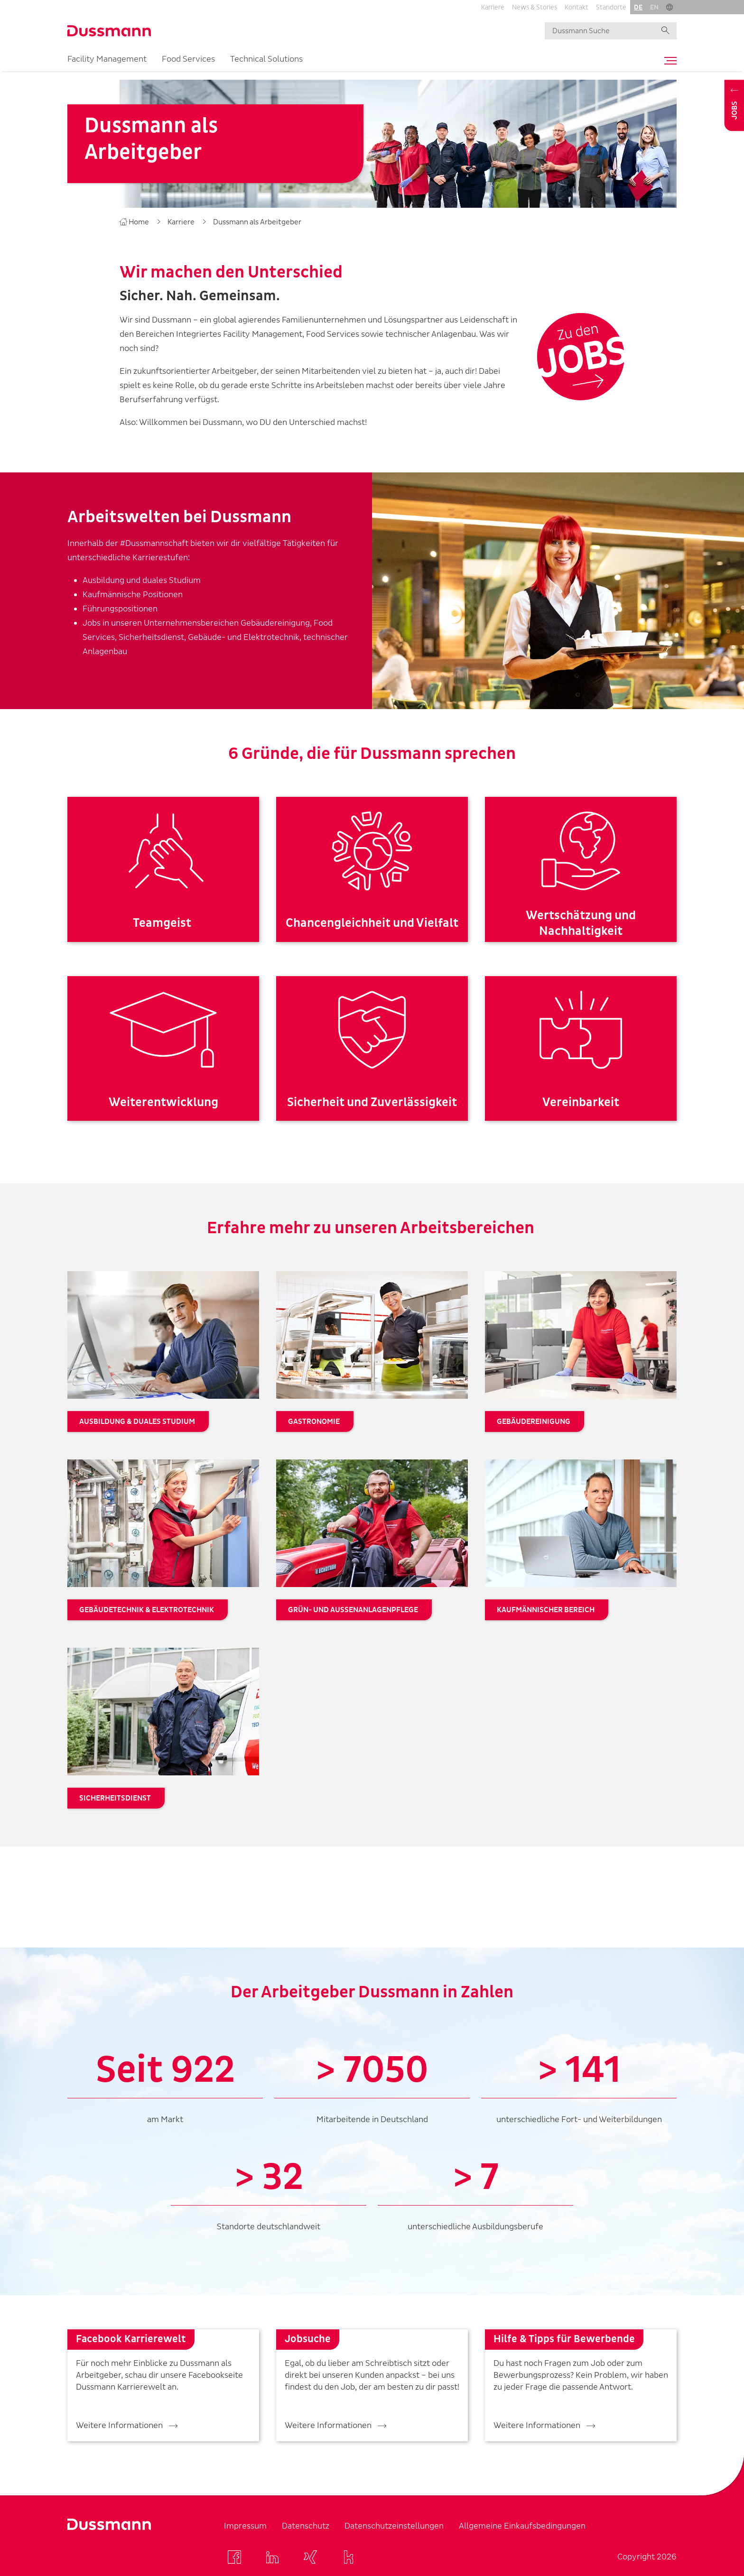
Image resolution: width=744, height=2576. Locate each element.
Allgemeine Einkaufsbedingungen (522, 2526)
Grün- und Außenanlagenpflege (353, 1610)
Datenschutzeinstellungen (394, 2526)
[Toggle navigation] (668, 60)
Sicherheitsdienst (115, 1798)
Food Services (188, 59)
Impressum (245, 2526)
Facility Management (107, 59)
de (638, 7)
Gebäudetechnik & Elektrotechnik (146, 1610)
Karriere (492, 7)
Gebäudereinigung (533, 1421)
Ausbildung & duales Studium (137, 1421)
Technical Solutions (266, 59)
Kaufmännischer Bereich (546, 1610)
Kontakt (576, 7)
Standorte (611, 7)
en (654, 7)
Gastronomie (314, 1421)
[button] (669, 7)
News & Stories (534, 7)
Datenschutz (305, 2526)
